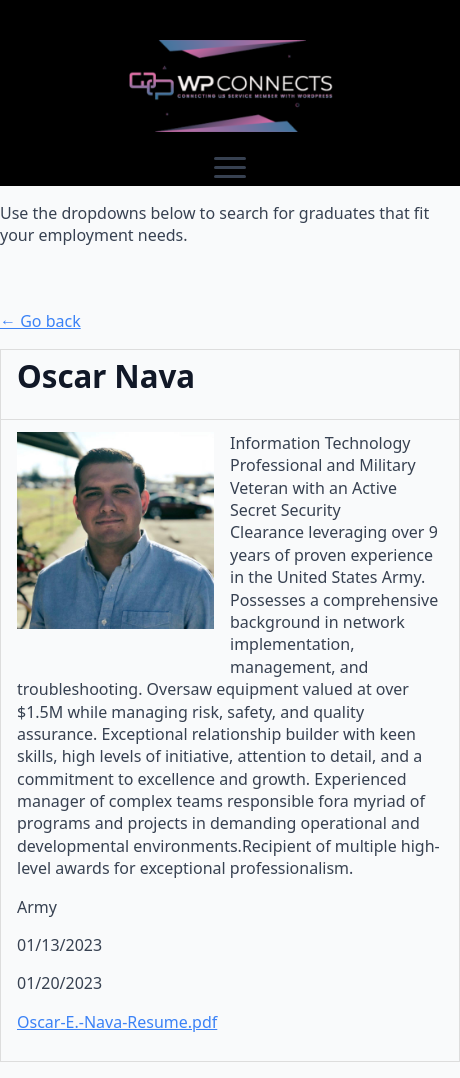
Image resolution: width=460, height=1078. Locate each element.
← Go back (40, 321)
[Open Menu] (230, 168)
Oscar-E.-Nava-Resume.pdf (117, 1022)
